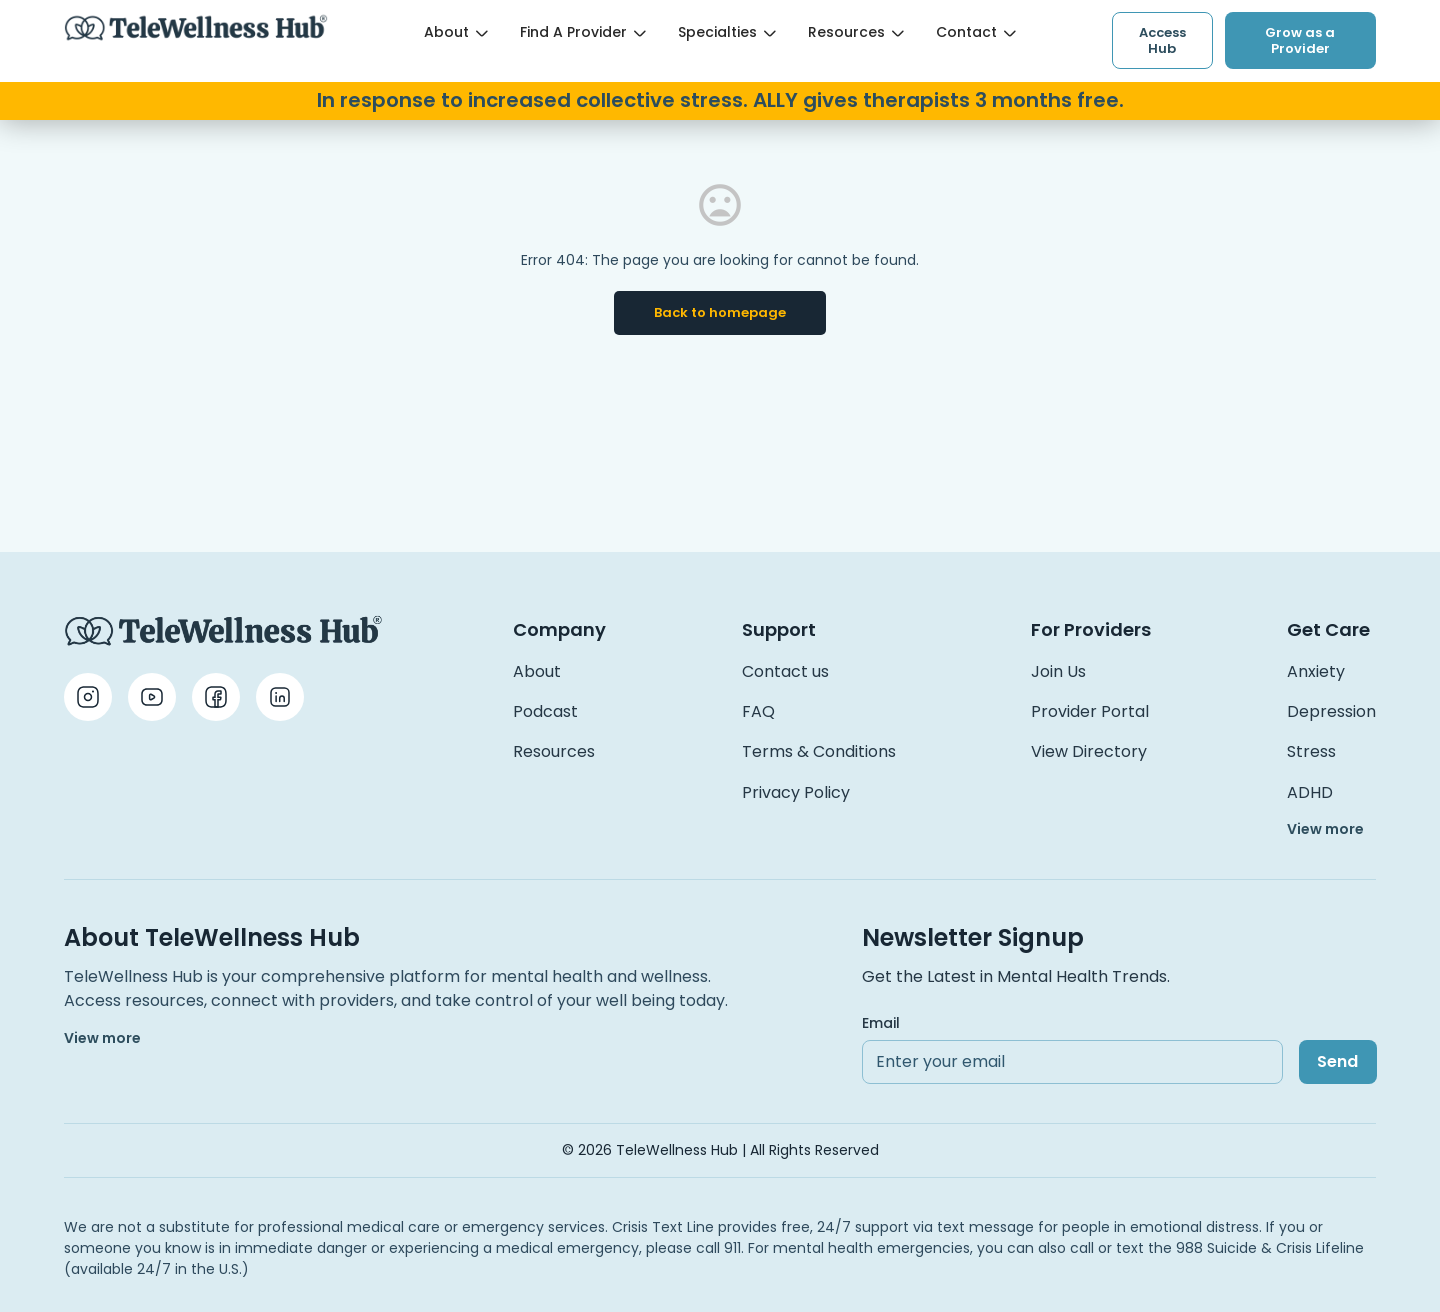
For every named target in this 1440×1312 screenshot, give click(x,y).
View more (1325, 829)
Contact (976, 32)
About (456, 32)
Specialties (727, 32)
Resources (856, 32)
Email (881, 1023)
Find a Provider (583, 32)
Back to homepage (720, 312)
